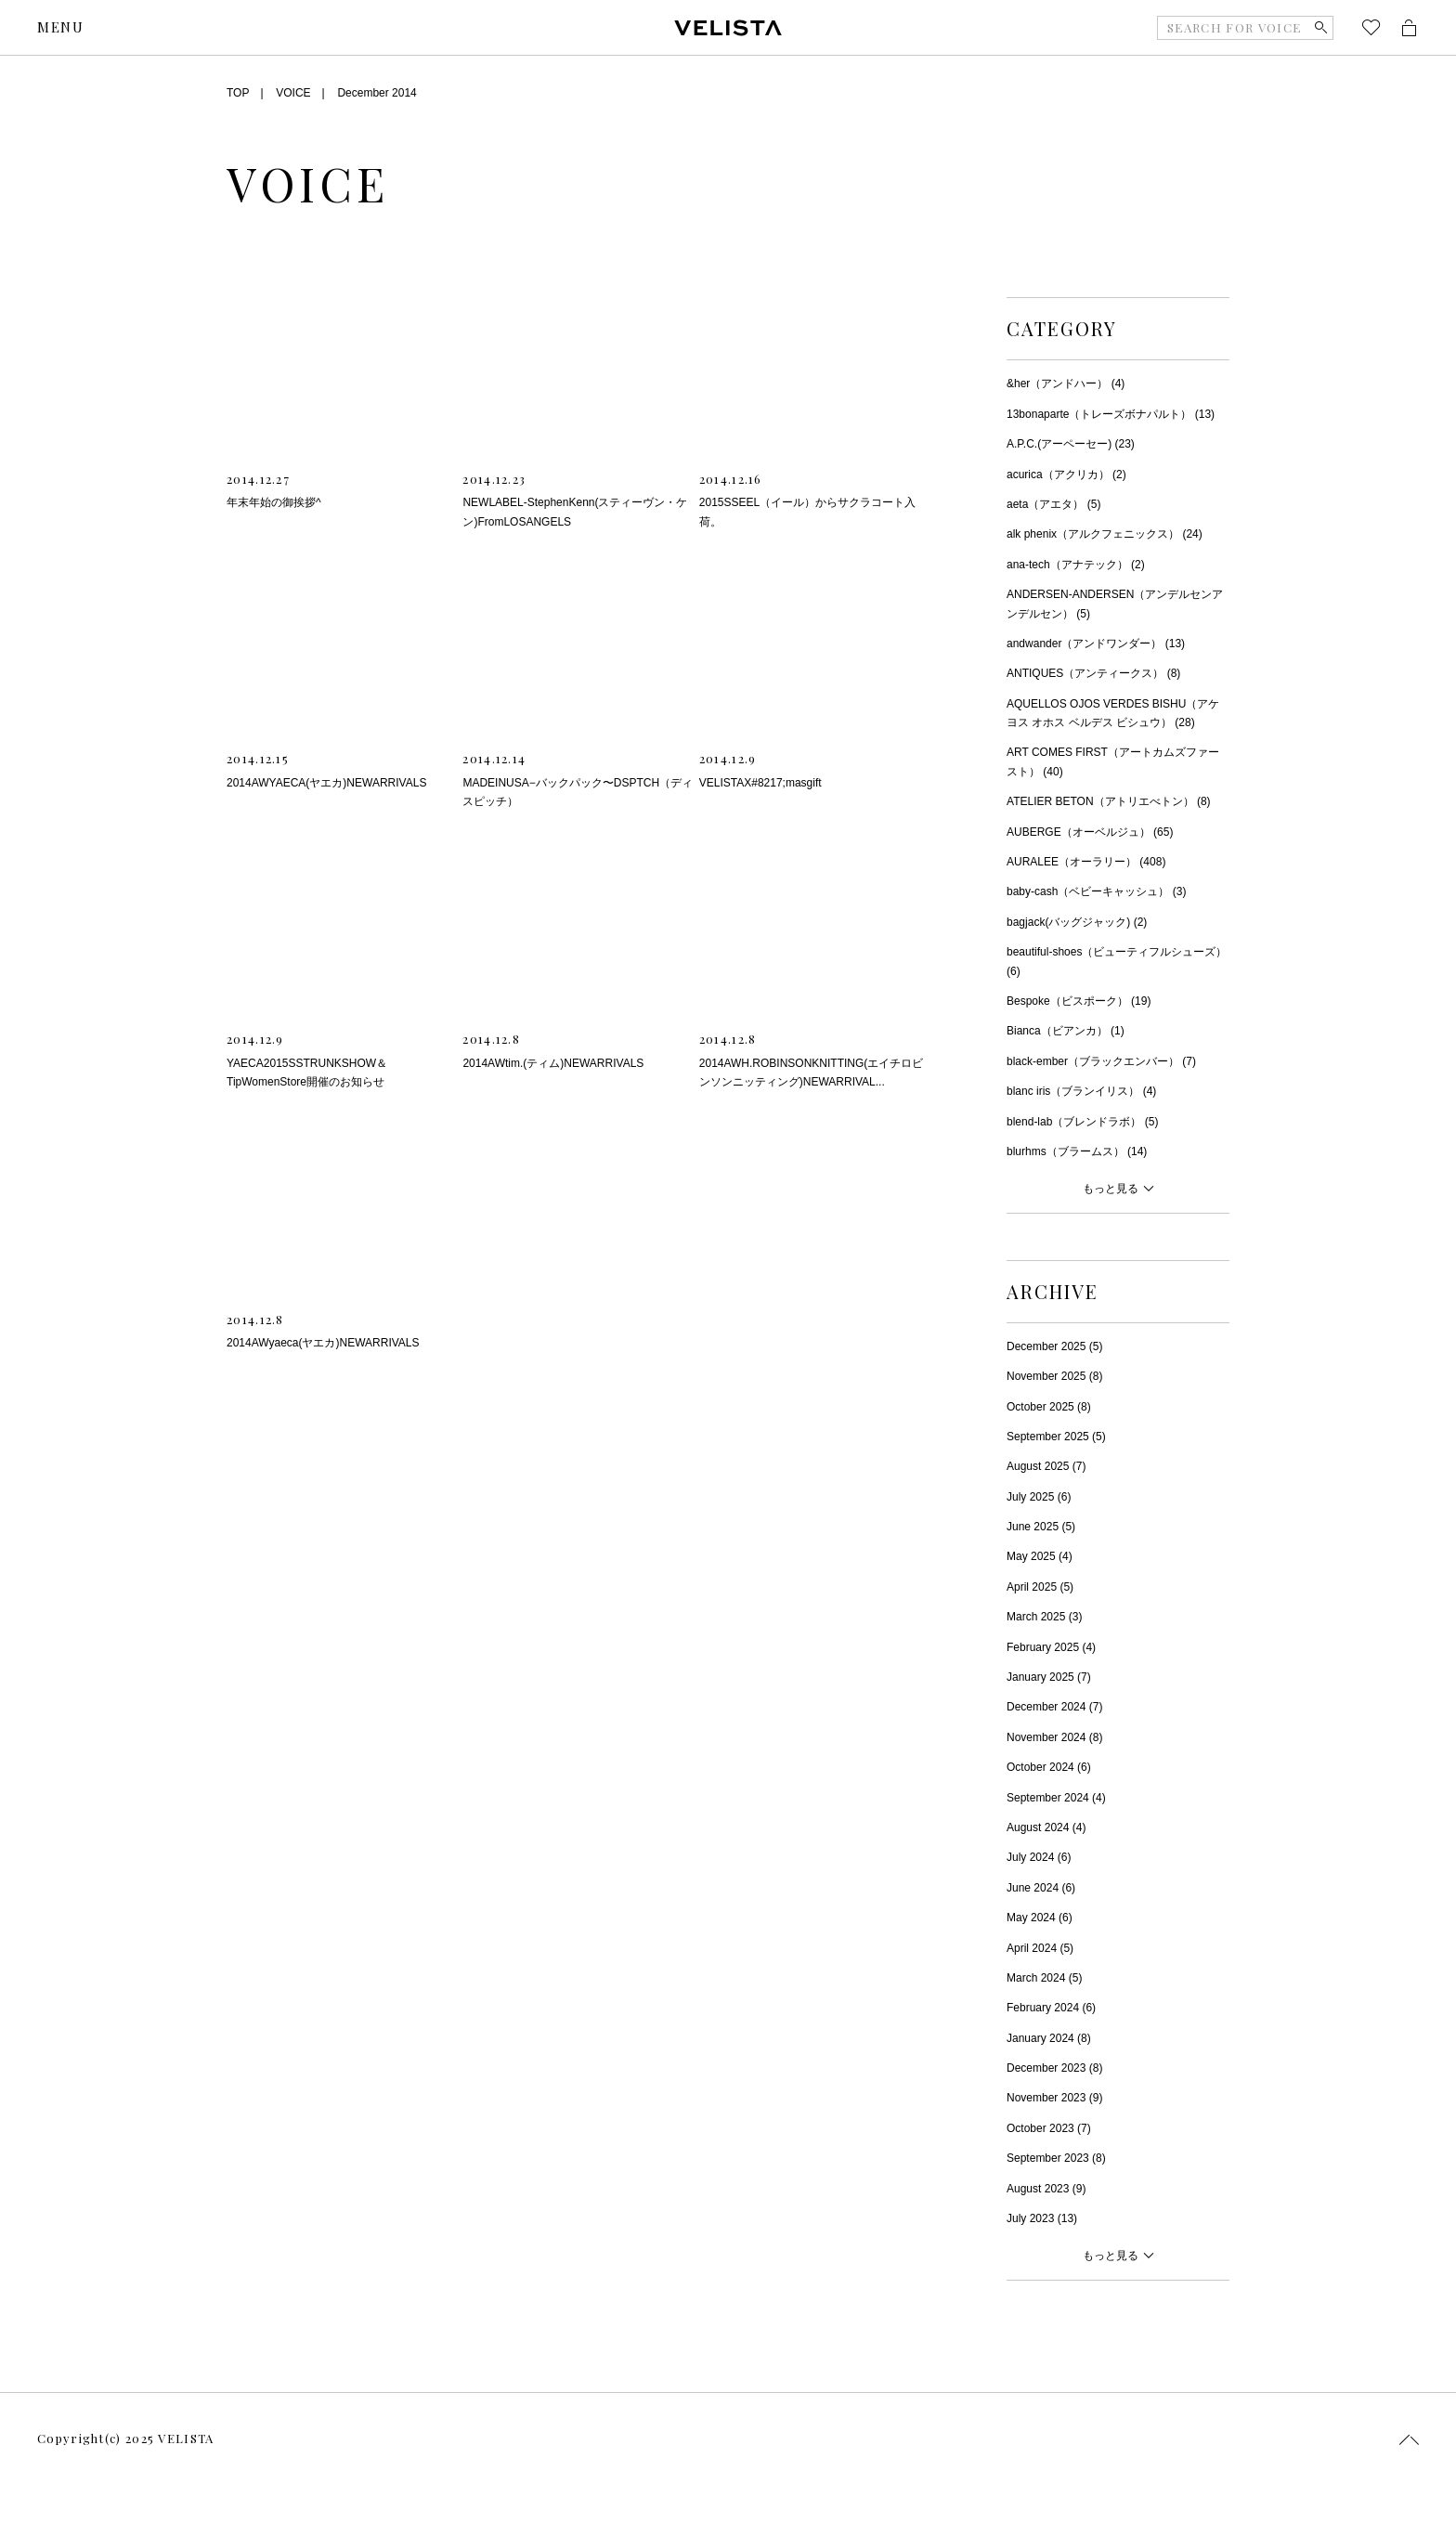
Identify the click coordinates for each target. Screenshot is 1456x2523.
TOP (238, 92)
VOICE (293, 92)
